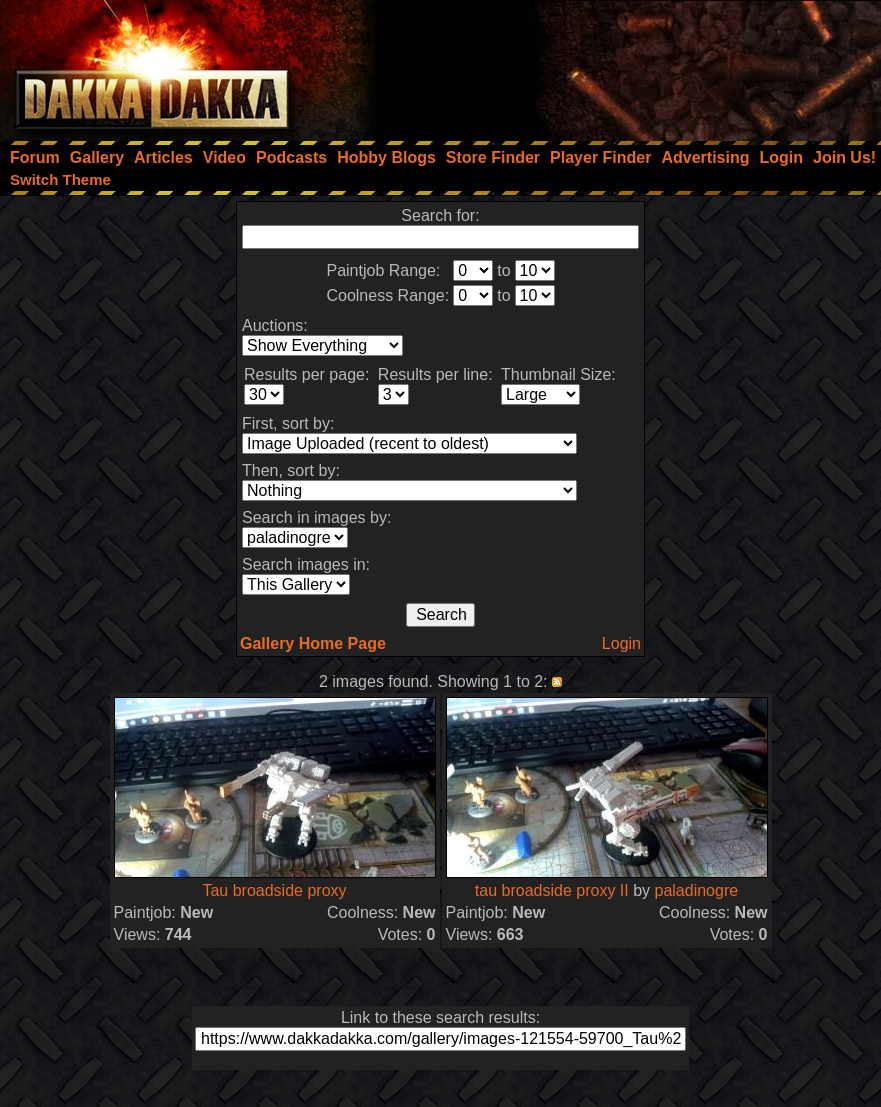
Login (621, 643)
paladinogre (697, 890)
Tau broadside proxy (274, 890)
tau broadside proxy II (552, 890)
